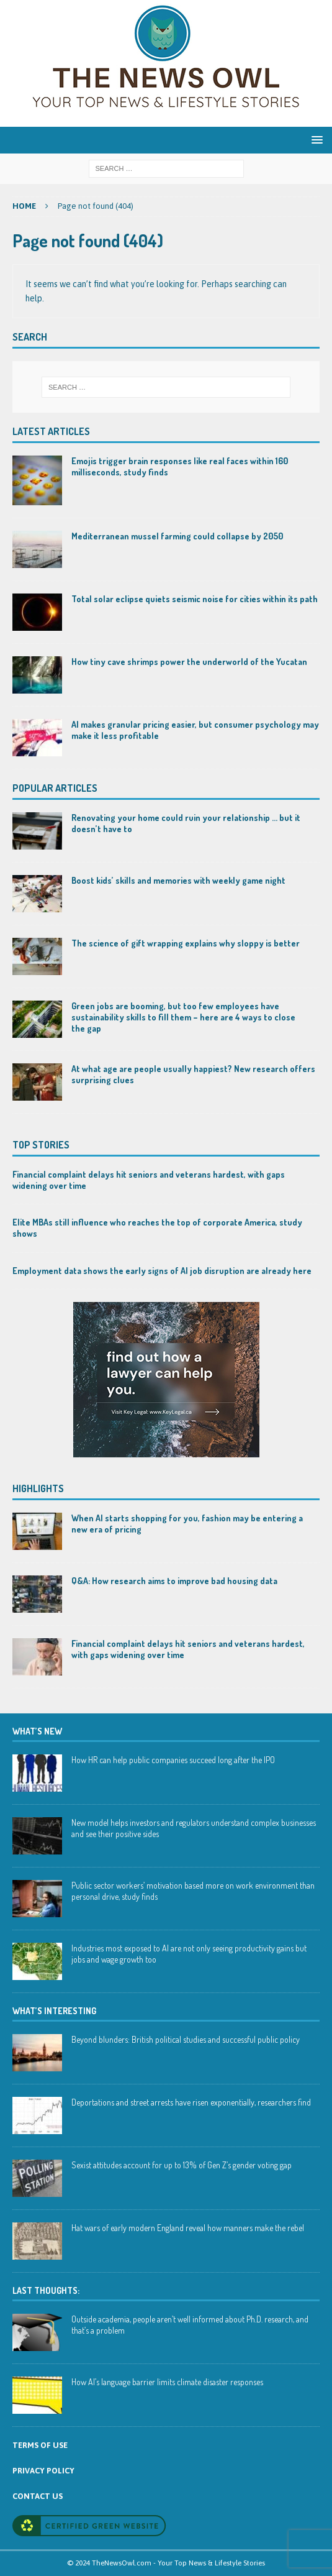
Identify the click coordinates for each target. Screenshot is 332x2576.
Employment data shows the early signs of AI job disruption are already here (162, 1270)
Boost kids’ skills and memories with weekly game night (178, 880)
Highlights (38, 1488)
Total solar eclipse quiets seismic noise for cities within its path (194, 599)
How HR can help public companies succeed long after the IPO (173, 1759)
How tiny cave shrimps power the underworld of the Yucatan (189, 661)
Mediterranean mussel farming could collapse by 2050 (177, 536)
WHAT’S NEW (37, 1731)
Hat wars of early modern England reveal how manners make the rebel (187, 2227)
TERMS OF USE (40, 2445)
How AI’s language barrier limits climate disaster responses (167, 2382)
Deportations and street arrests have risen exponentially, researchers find (191, 2102)
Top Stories (41, 1145)
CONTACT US (37, 2496)
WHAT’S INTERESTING (54, 2010)
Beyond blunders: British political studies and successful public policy (185, 2039)
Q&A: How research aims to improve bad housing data (174, 1580)
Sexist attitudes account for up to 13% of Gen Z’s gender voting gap (181, 2165)
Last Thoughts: (45, 2290)
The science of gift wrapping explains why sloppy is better (185, 943)
